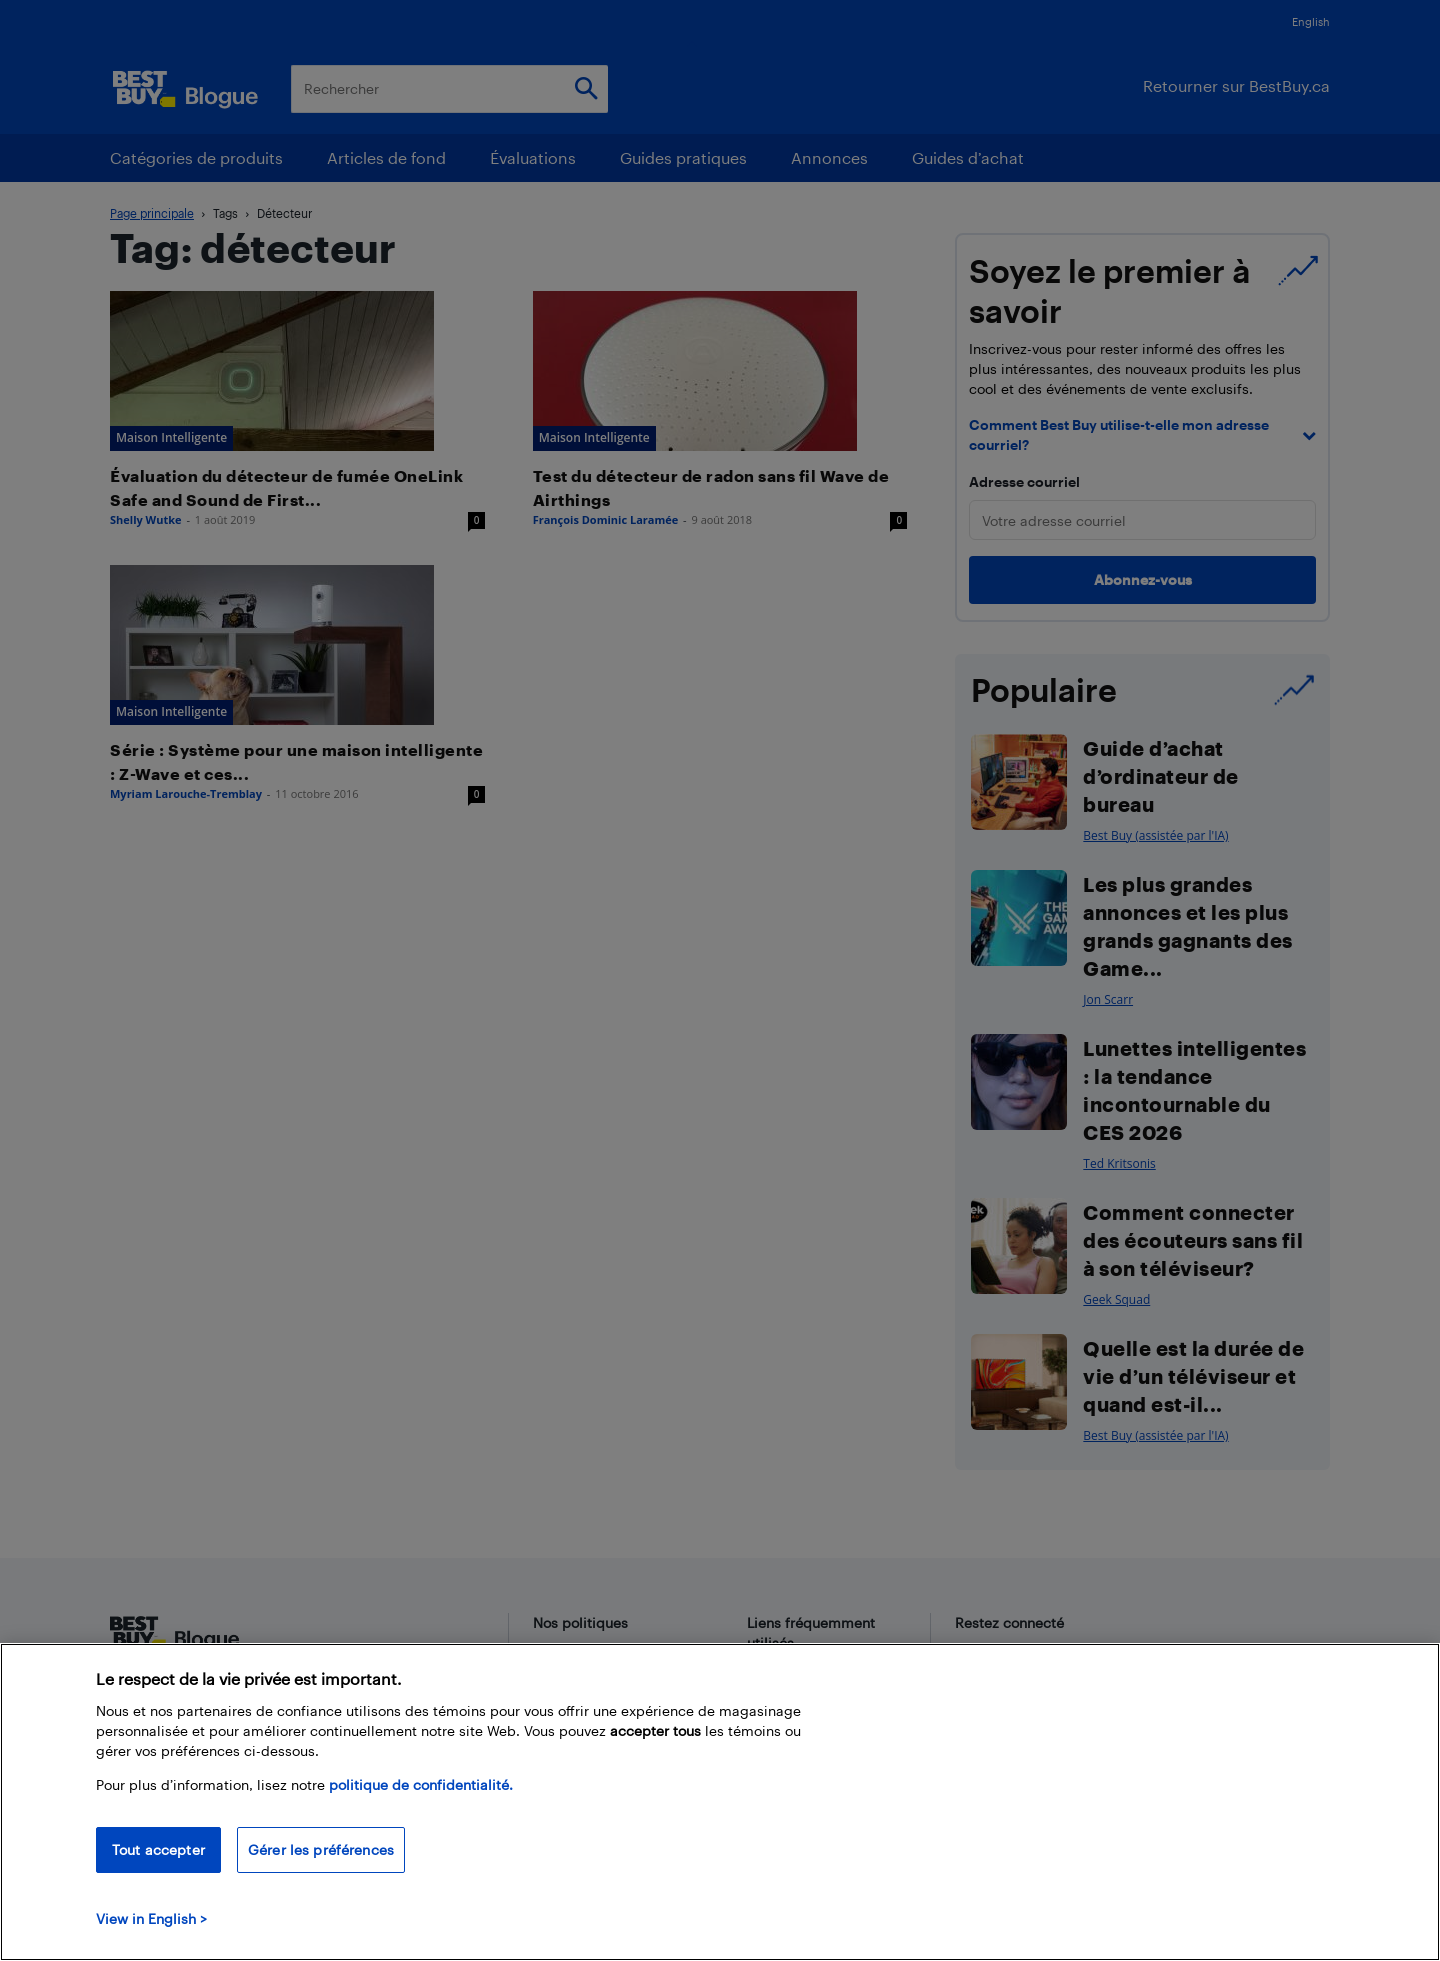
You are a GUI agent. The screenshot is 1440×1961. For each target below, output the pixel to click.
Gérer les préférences (321, 1849)
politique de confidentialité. (421, 1784)
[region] (720, 1802)
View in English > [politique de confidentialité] (151, 1918)
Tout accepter (158, 1849)
